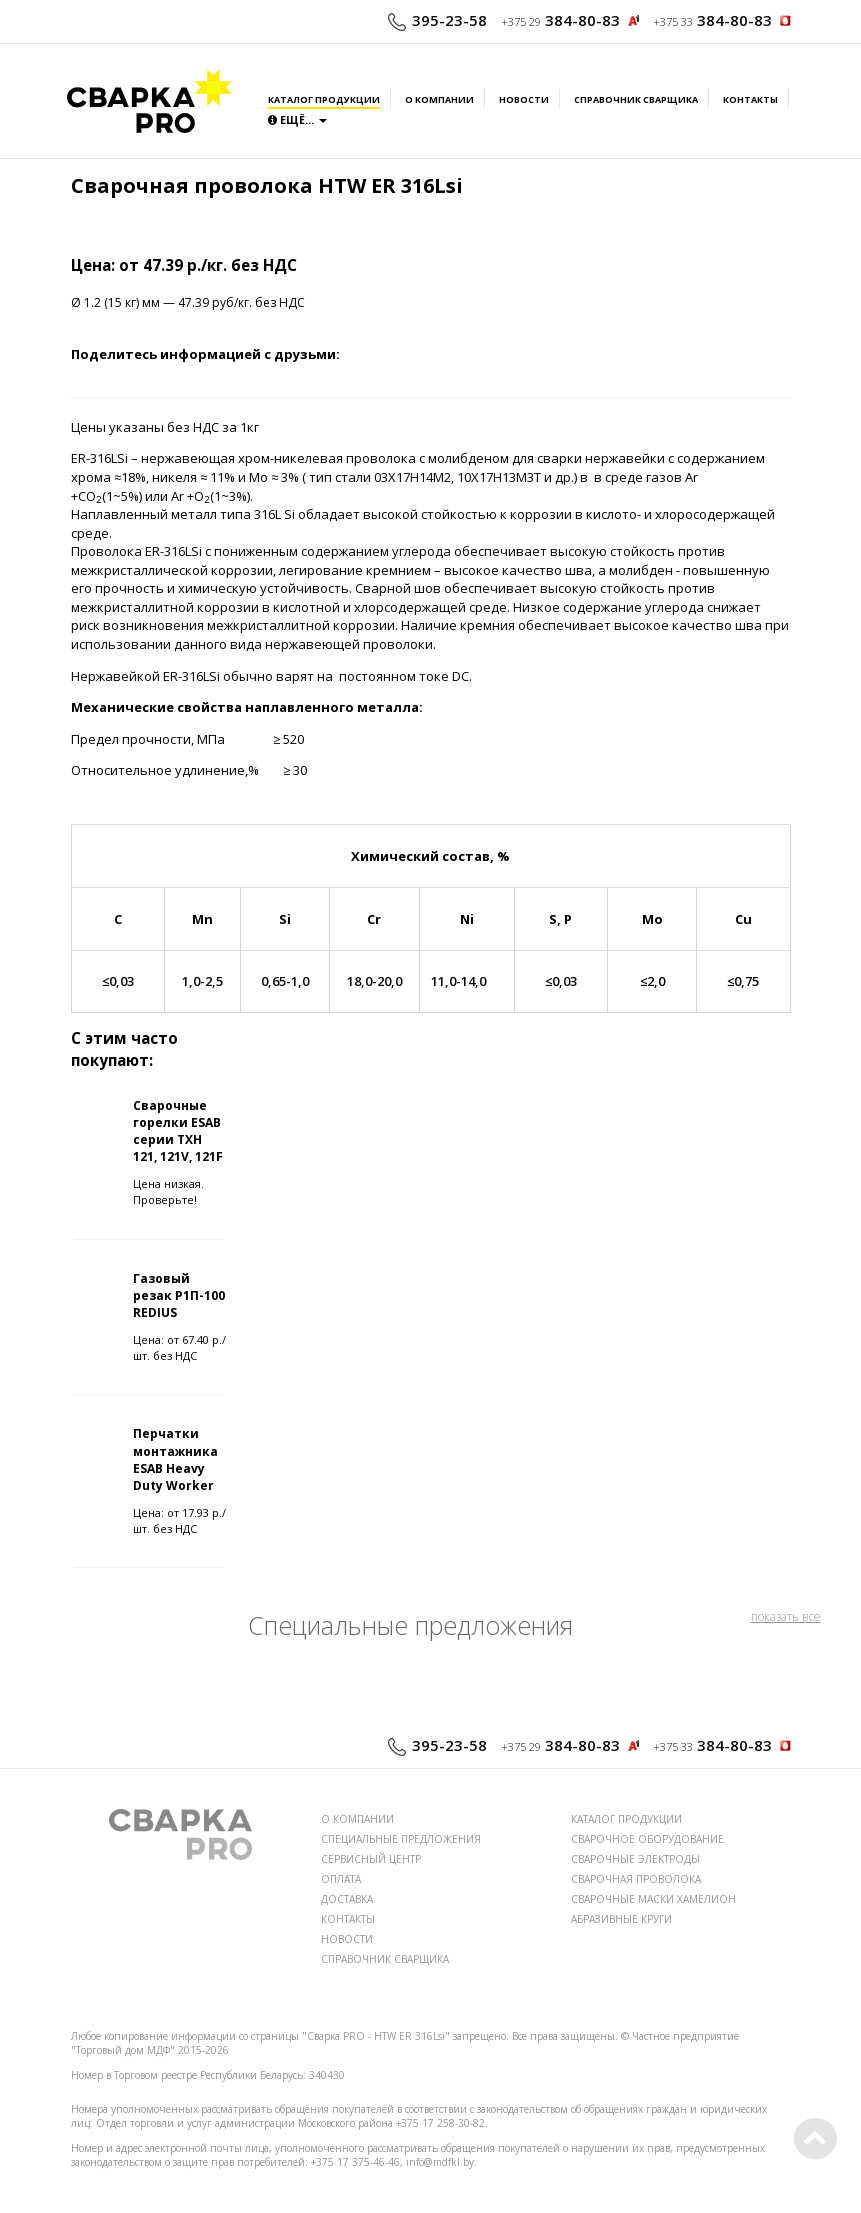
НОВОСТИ (347, 1939)
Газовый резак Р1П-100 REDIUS (179, 1295)
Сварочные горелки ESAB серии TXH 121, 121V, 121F (178, 1131)
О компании (439, 100)
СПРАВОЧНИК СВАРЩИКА (385, 1959)
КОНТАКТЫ (348, 1919)
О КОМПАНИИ (357, 1819)
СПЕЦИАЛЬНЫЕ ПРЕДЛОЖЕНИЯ (401, 1839)
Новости (524, 100)
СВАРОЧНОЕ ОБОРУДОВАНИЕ (647, 1839)
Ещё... (297, 119)
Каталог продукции (324, 100)
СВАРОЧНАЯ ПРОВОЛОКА (636, 1879)
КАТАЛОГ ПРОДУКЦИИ (626, 1819)
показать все (786, 1616)
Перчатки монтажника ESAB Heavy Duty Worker (175, 1459)
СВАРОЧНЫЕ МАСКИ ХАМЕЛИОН (653, 1899)
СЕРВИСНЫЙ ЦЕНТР (371, 1859)
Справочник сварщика (636, 100)
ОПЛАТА (341, 1879)
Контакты (750, 100)
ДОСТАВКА (347, 1899)
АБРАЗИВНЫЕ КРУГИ (621, 1919)
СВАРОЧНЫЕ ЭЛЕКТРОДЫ (635, 1859)
